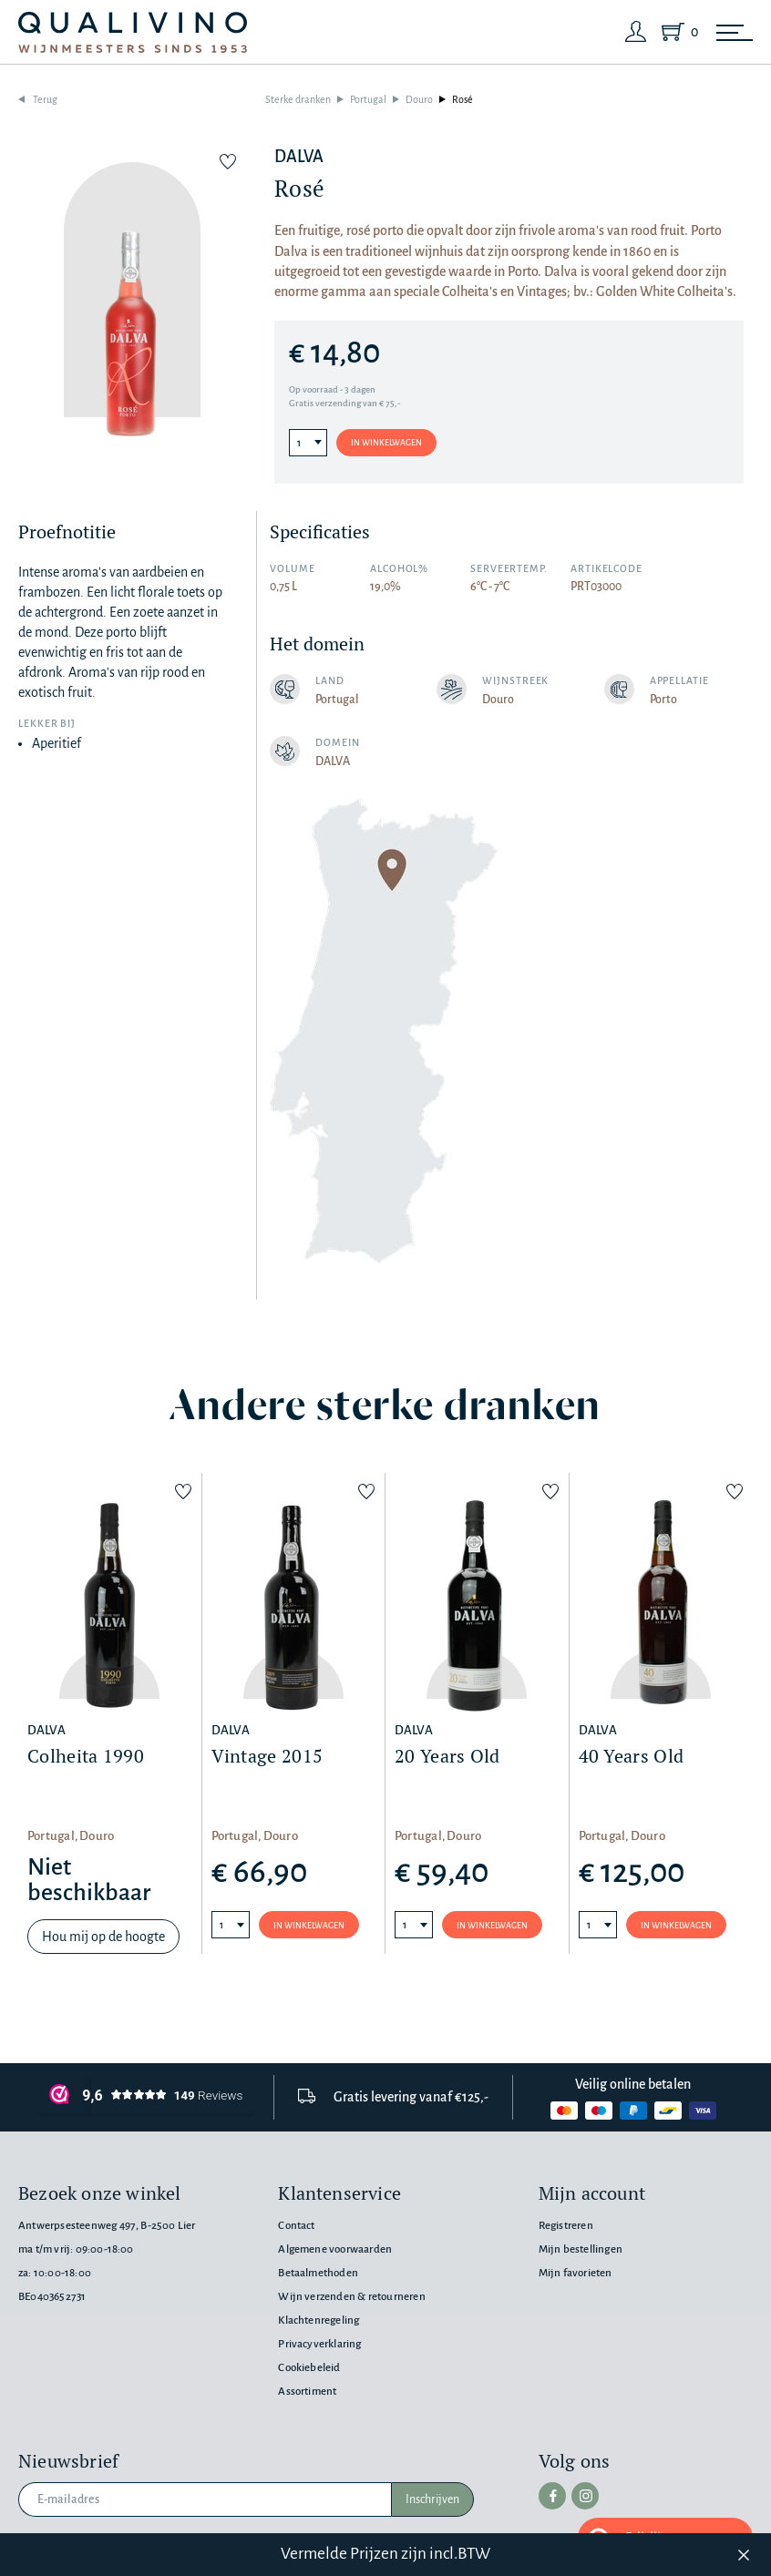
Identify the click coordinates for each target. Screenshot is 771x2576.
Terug (45, 99)
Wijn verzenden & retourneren (351, 2297)
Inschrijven (432, 2499)
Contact (296, 2226)
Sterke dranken (298, 99)
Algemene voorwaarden (335, 2249)
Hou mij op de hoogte (103, 1936)
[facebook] (552, 2496)
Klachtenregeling (318, 2320)
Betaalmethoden (318, 2273)
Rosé (462, 99)
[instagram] (585, 2496)
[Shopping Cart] (676, 32)
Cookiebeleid (309, 2368)
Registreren (566, 2226)
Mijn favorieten (575, 2273)
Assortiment (307, 2391)
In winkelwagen (386, 442)
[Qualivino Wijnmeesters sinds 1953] (132, 32)
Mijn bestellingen (580, 2249)
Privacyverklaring (319, 2344)
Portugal (368, 99)
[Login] (636, 32)
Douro (419, 99)
